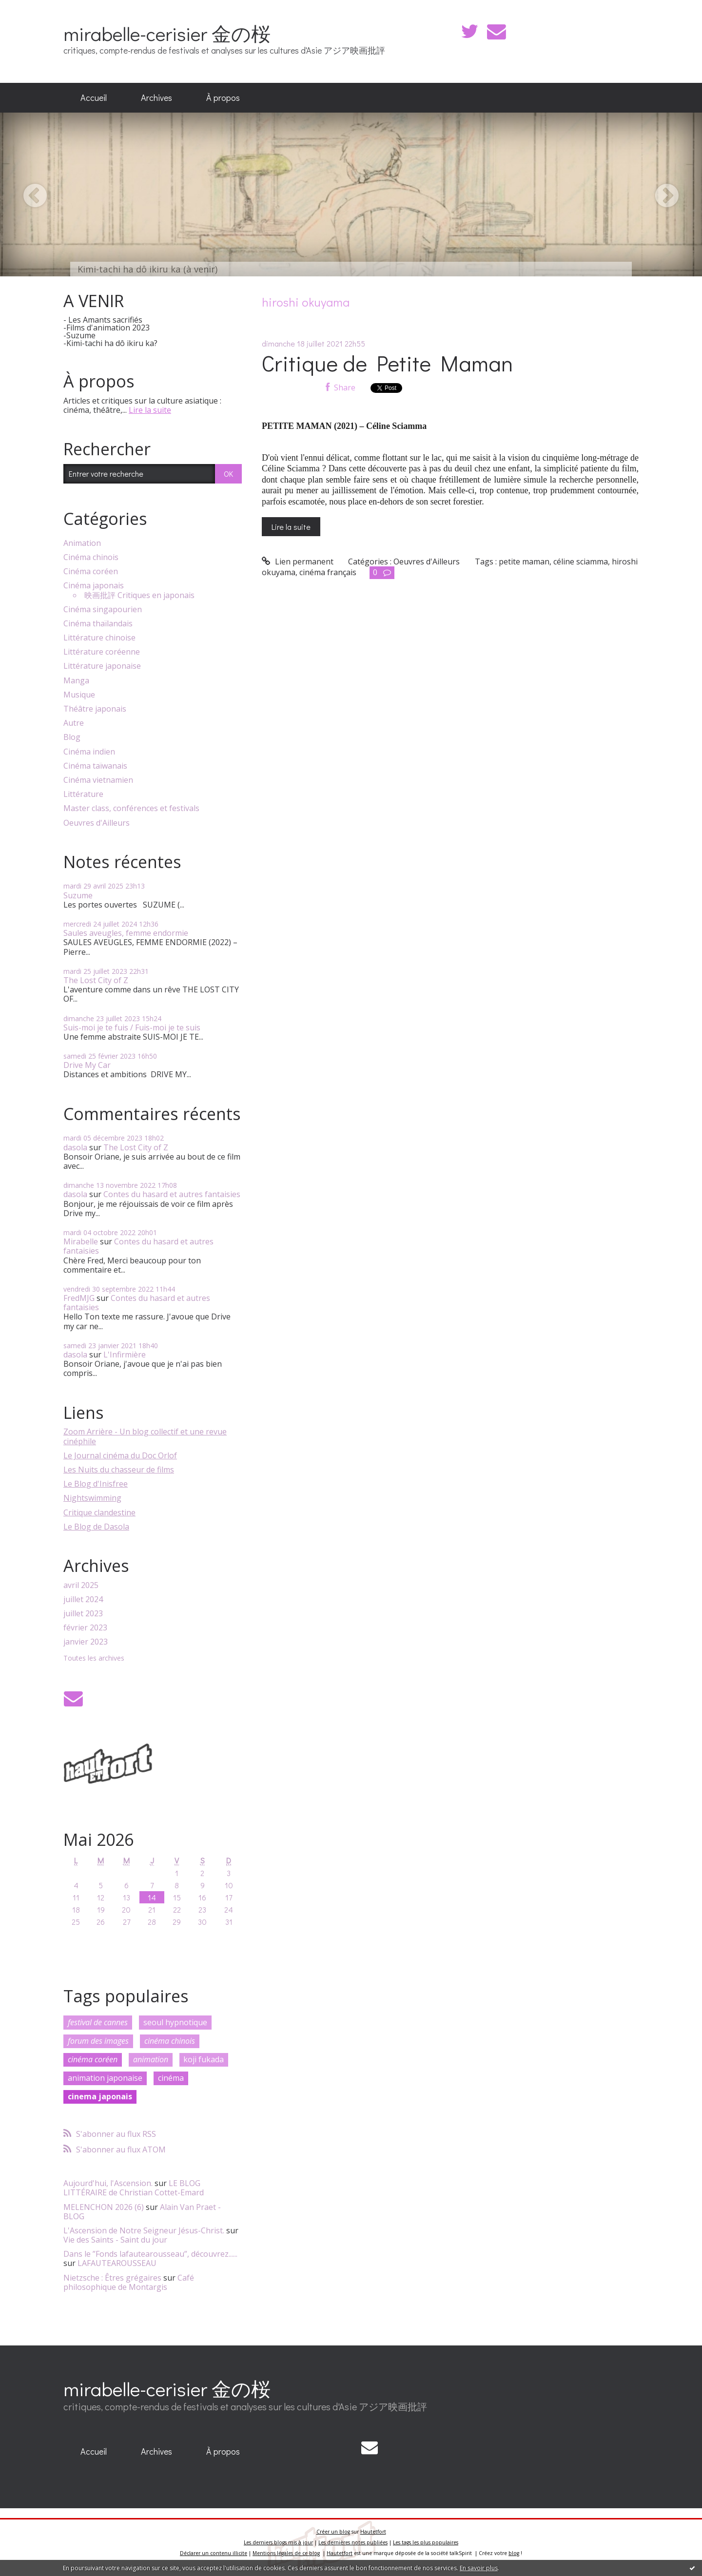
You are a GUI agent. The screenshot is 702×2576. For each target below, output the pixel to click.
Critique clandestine (99, 1512)
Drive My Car (87, 1065)
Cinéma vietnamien (98, 780)
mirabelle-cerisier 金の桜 (167, 33)
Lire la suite (150, 410)
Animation (82, 543)
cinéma (171, 2077)
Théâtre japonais (94, 709)
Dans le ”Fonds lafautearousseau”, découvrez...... (150, 2253)
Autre (73, 723)
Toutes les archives (93, 1658)
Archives (156, 97)
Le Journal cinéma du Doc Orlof (120, 1455)
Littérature (83, 794)
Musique (79, 694)
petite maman (524, 561)
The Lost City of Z (95, 980)
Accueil (93, 97)
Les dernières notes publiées (353, 2542)
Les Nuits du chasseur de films (118, 1469)
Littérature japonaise (102, 666)
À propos (223, 97)
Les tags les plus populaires (425, 2542)
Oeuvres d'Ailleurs (96, 823)
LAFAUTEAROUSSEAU (117, 2263)
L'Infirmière (124, 1354)
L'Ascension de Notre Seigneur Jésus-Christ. (143, 2230)
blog (513, 2553)
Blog (71, 737)
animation (150, 2059)
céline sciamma (580, 561)
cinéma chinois (169, 2040)
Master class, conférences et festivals (131, 808)
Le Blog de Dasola (96, 1526)
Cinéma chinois (90, 557)
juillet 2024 (83, 1599)
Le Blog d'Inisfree (95, 1483)
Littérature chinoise (99, 637)
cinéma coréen (92, 2059)
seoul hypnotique (175, 2022)
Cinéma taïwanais (95, 766)
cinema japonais (100, 2096)
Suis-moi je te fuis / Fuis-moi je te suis (131, 1027)
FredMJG (79, 1298)
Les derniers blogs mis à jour (278, 2542)
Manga (76, 680)
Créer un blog (333, 2531)
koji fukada (203, 2059)
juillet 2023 (83, 1613)
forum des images (98, 2040)
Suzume (78, 895)
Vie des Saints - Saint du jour (115, 2239)
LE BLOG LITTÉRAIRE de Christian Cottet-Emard (133, 2188)
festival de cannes (98, 2022)
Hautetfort (373, 2531)
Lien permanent (297, 561)
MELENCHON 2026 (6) (103, 2207)
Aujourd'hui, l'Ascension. (108, 2183)
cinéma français (327, 572)
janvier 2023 (85, 1641)
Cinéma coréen (90, 571)
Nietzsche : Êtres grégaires (112, 2277)
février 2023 (85, 1627)
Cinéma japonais (93, 585)
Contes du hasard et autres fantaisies (171, 1194)
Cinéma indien (89, 751)
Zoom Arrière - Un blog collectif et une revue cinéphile (145, 1436)
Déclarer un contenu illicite (213, 2553)
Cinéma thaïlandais (98, 623)
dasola (75, 1147)
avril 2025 (80, 1585)
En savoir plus (479, 2568)
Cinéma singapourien (102, 609)
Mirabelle (80, 1241)
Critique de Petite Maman (387, 363)
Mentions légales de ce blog (286, 2553)
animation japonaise (105, 2077)
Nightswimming (92, 1497)
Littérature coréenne (101, 652)
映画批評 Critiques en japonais (139, 595)
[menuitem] (93, 98)
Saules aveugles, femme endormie (125, 933)
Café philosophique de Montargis (128, 2282)
